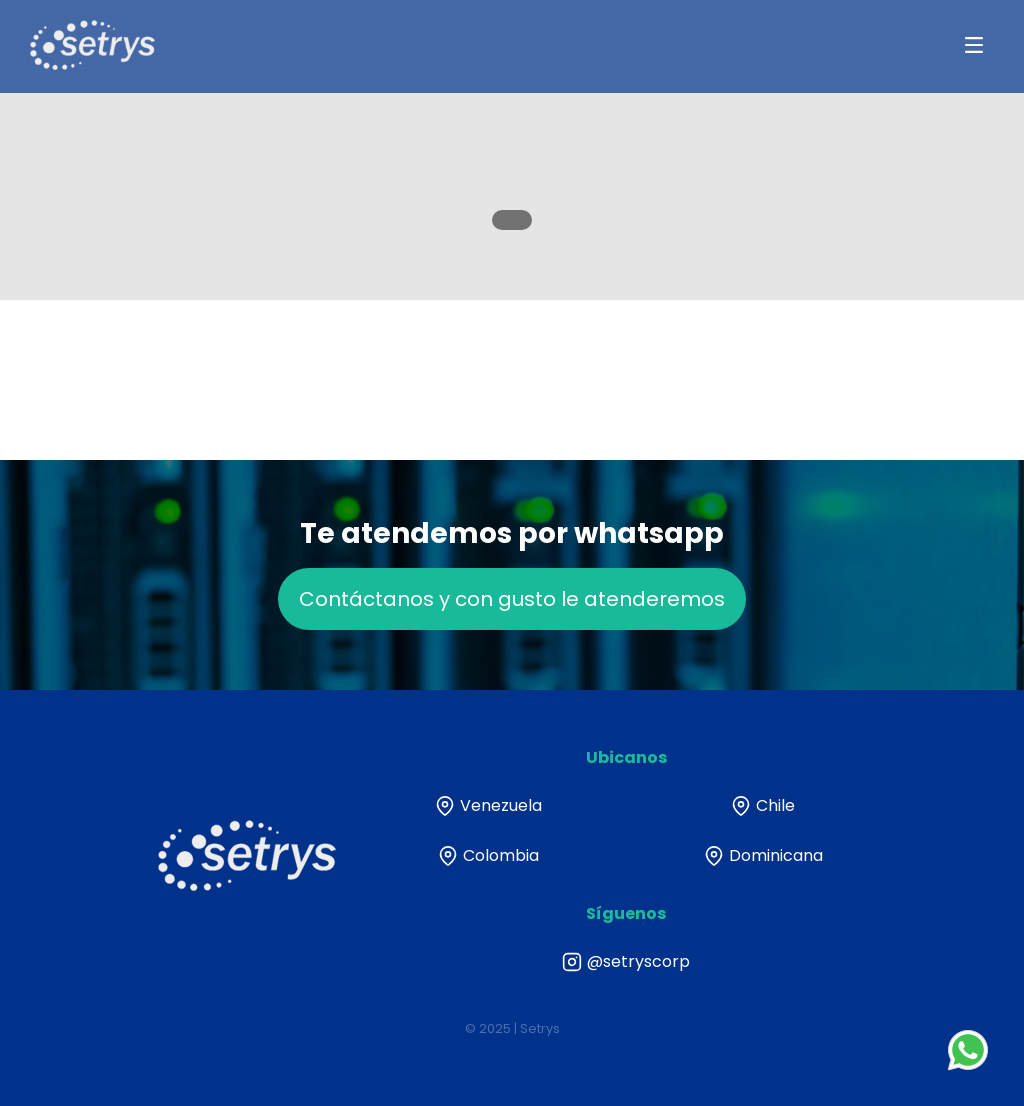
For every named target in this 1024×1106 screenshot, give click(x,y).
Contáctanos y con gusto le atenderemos (512, 622)
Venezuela (488, 806)
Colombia (488, 856)
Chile (763, 806)
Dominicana (763, 856)
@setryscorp (626, 962)
